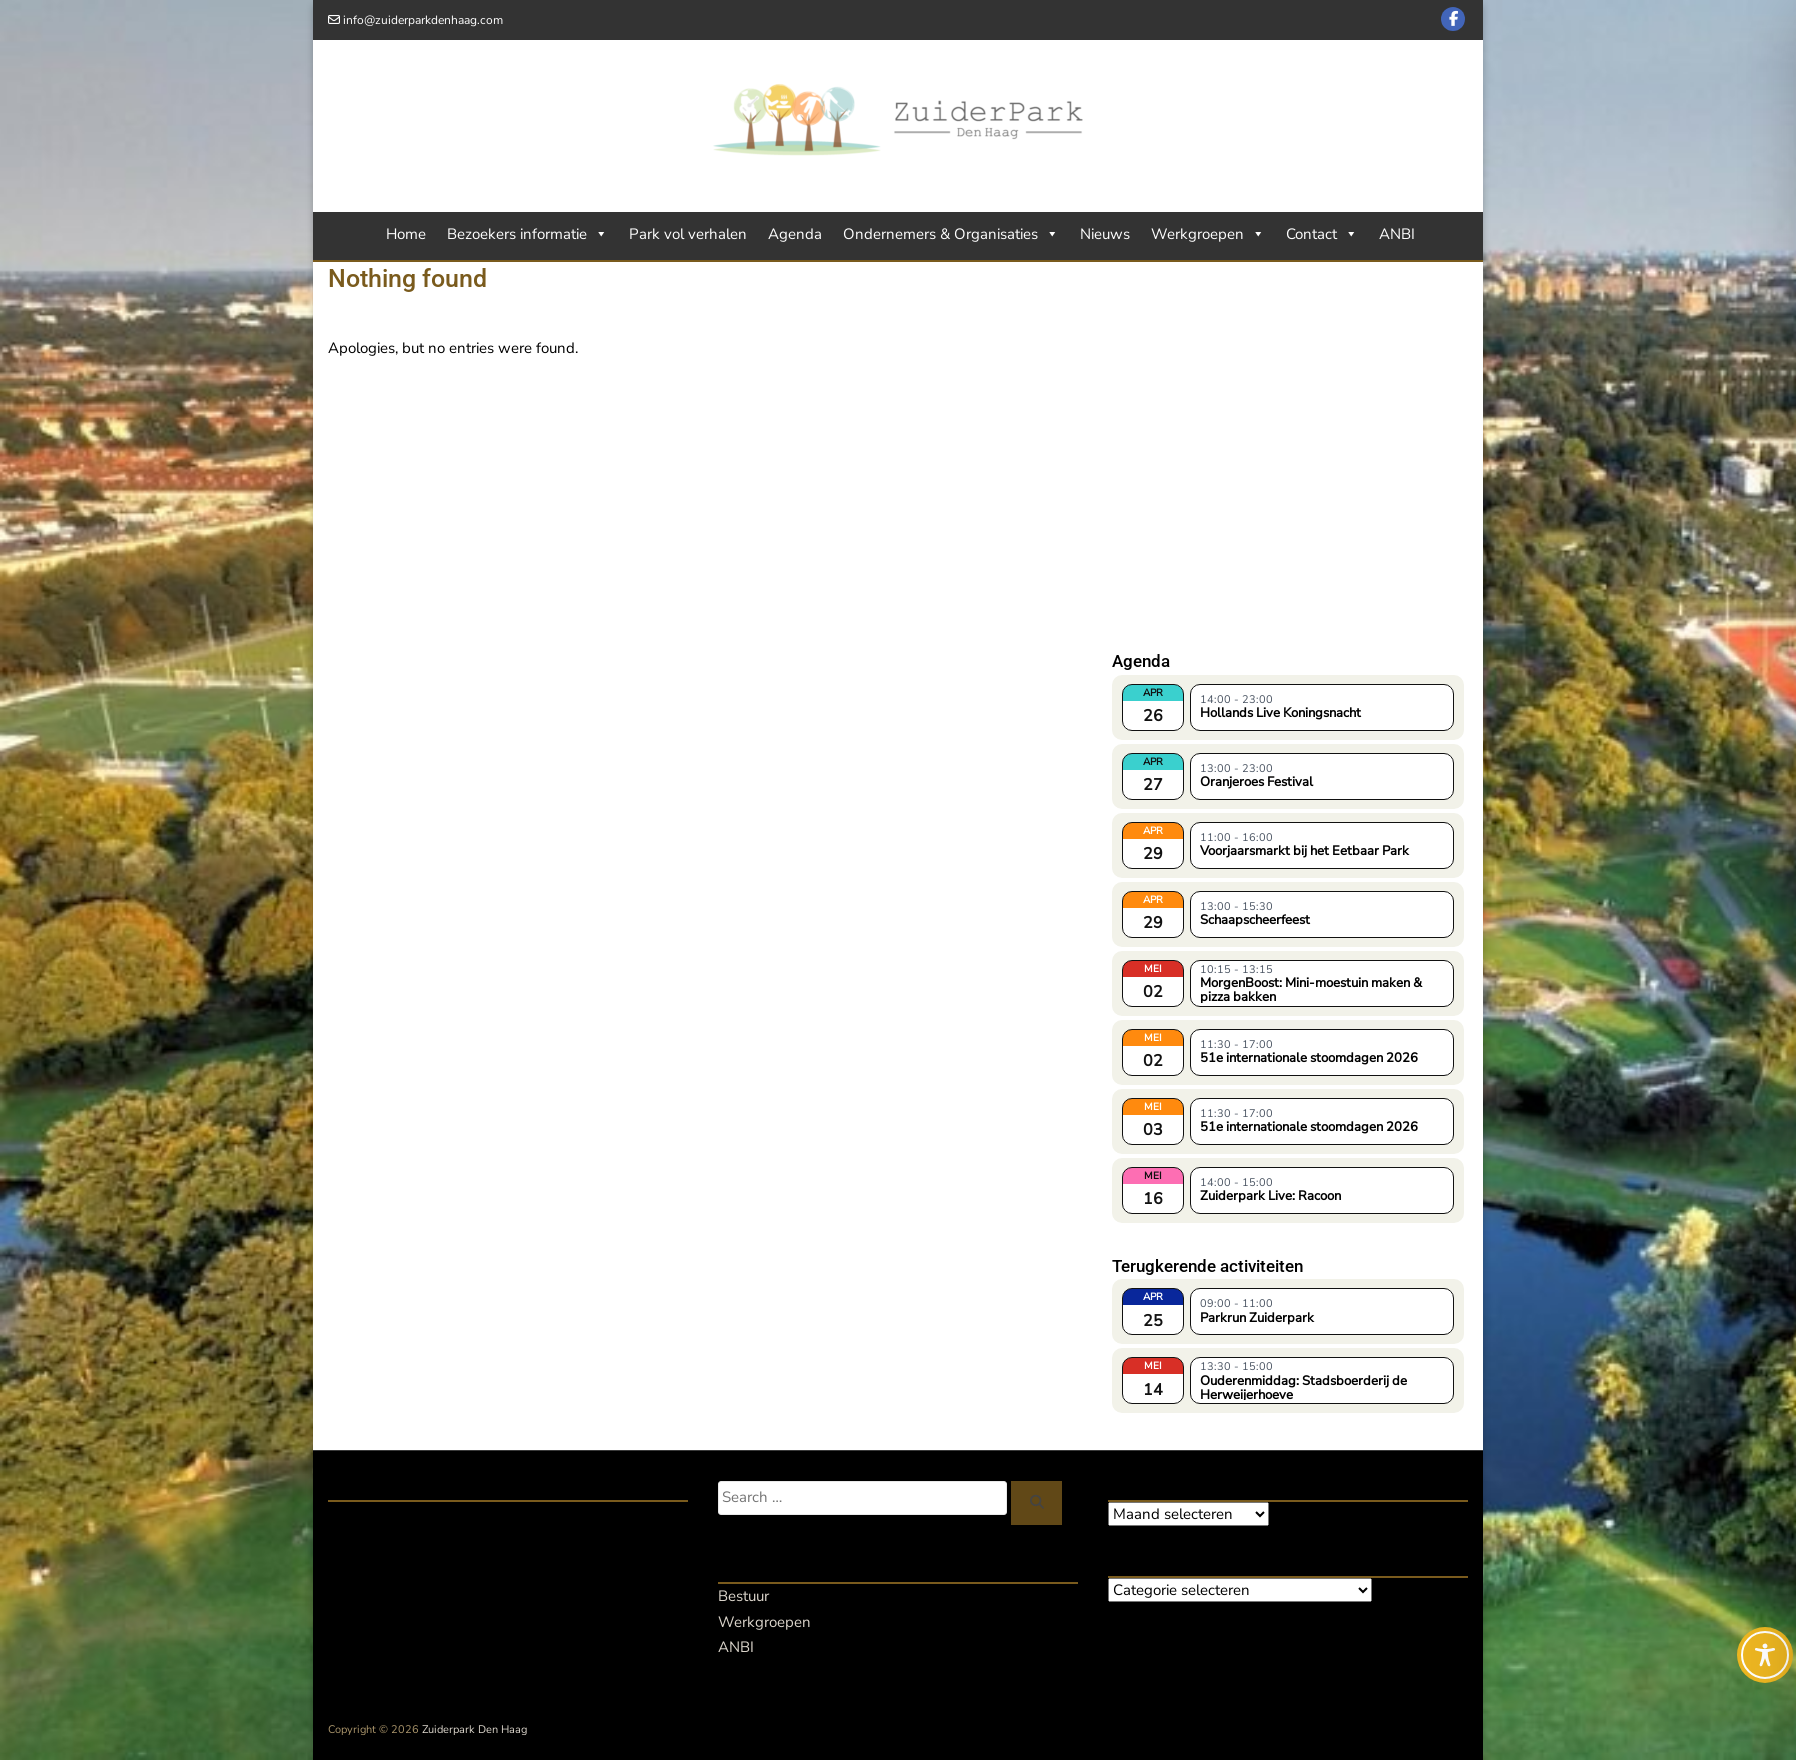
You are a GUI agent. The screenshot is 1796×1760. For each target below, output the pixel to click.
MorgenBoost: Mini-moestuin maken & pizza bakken (1311, 989)
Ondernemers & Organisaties (951, 234)
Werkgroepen (1208, 234)
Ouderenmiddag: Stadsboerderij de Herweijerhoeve (1303, 1387)
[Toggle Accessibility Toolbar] (1765, 1655)
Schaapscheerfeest (1255, 920)
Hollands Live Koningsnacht (1280, 713)
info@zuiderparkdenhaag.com (423, 20)
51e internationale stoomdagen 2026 (1309, 1058)
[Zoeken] (1037, 1503)
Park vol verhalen (688, 234)
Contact (1322, 234)
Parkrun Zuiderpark (1257, 1318)
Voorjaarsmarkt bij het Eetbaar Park (1304, 851)
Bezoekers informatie (527, 234)
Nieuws (1105, 234)
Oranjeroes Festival (1256, 782)
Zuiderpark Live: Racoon (1270, 1196)
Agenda (795, 234)
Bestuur (743, 1596)
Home (406, 234)
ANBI (1397, 234)
